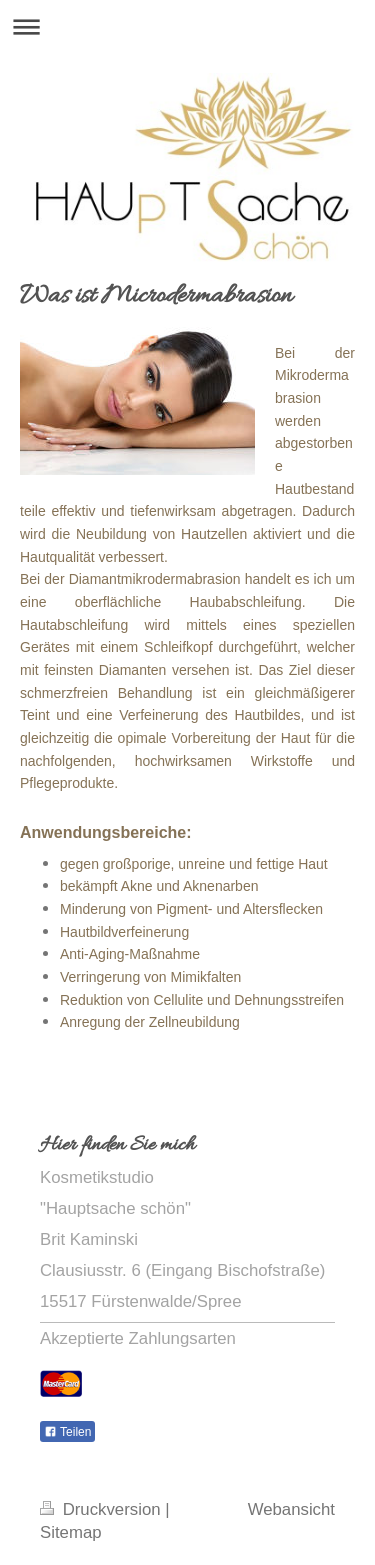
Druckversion (102, 1509)
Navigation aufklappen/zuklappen (187, 26)
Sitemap (71, 1532)
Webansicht (291, 1509)
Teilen (67, 1432)
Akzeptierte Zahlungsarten (138, 1338)
